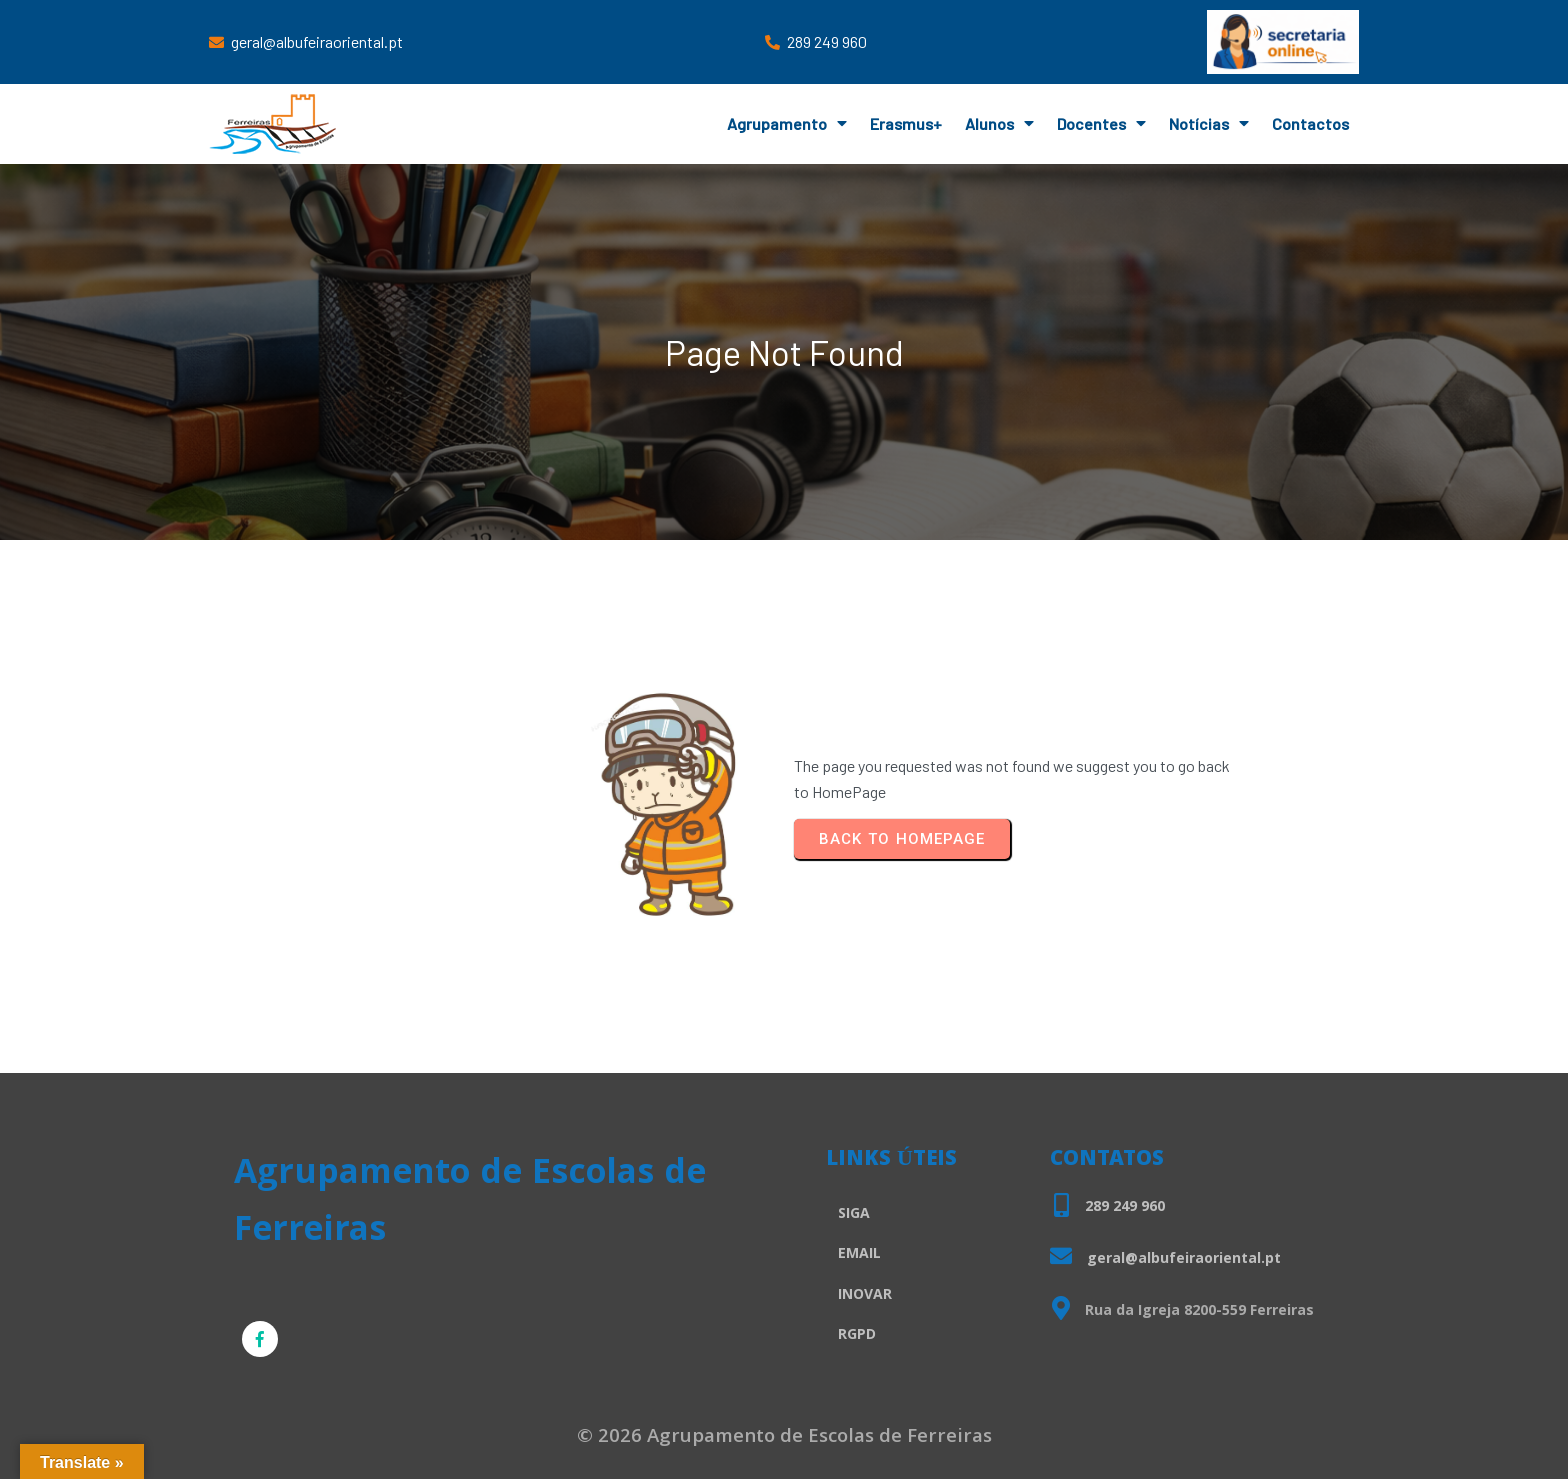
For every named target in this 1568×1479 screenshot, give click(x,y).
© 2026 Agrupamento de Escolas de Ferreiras (784, 1438)
